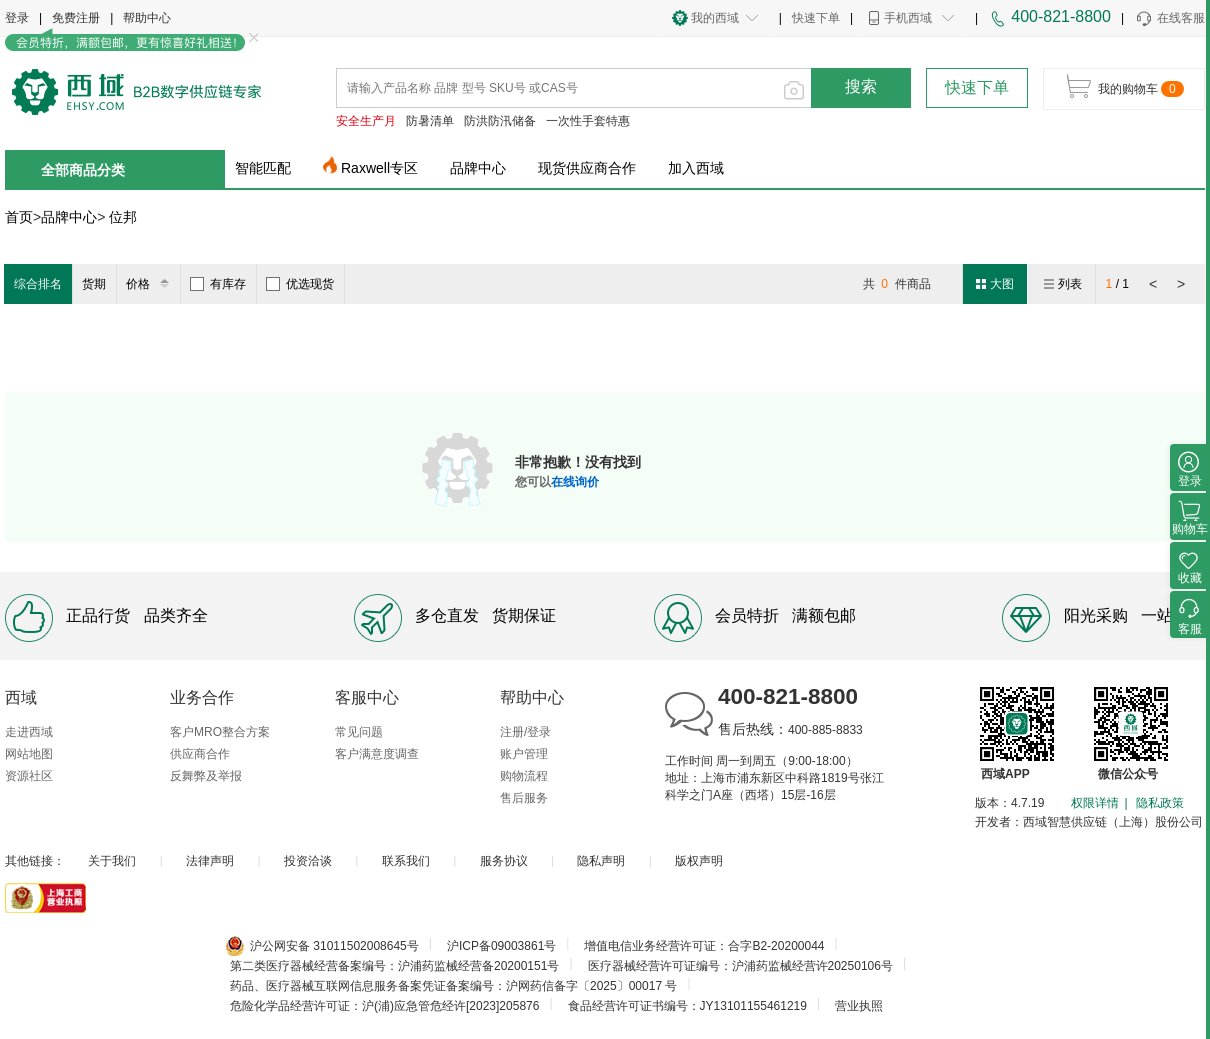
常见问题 (359, 732)
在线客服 (1169, 19)
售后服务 (524, 798)
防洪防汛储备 (500, 121)
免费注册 (76, 18)
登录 (17, 18)
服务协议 (504, 861)
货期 (94, 284)
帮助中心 (147, 18)
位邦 (123, 217)
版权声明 (699, 861)
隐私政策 (1160, 803)
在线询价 (575, 482)
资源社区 (29, 776)
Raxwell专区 (379, 168)
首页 (19, 217)
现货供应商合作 (587, 168)
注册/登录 (525, 732)
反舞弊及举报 (206, 776)
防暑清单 (430, 121)
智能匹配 (263, 168)
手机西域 (908, 18)
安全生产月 (366, 121)
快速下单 (816, 18)
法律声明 (210, 861)
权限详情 (1095, 803)
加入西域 (696, 168)
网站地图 (29, 754)
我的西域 (715, 18)
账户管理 (524, 754)
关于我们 (112, 861)
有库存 (218, 284)
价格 (150, 284)
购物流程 (524, 776)
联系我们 (406, 861)
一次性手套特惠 (588, 121)
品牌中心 (478, 168)
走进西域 (29, 732)
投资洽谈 (308, 861)
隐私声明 (601, 861)
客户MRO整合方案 (220, 732)
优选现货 (300, 284)
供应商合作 (200, 754)
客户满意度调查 (377, 754)
